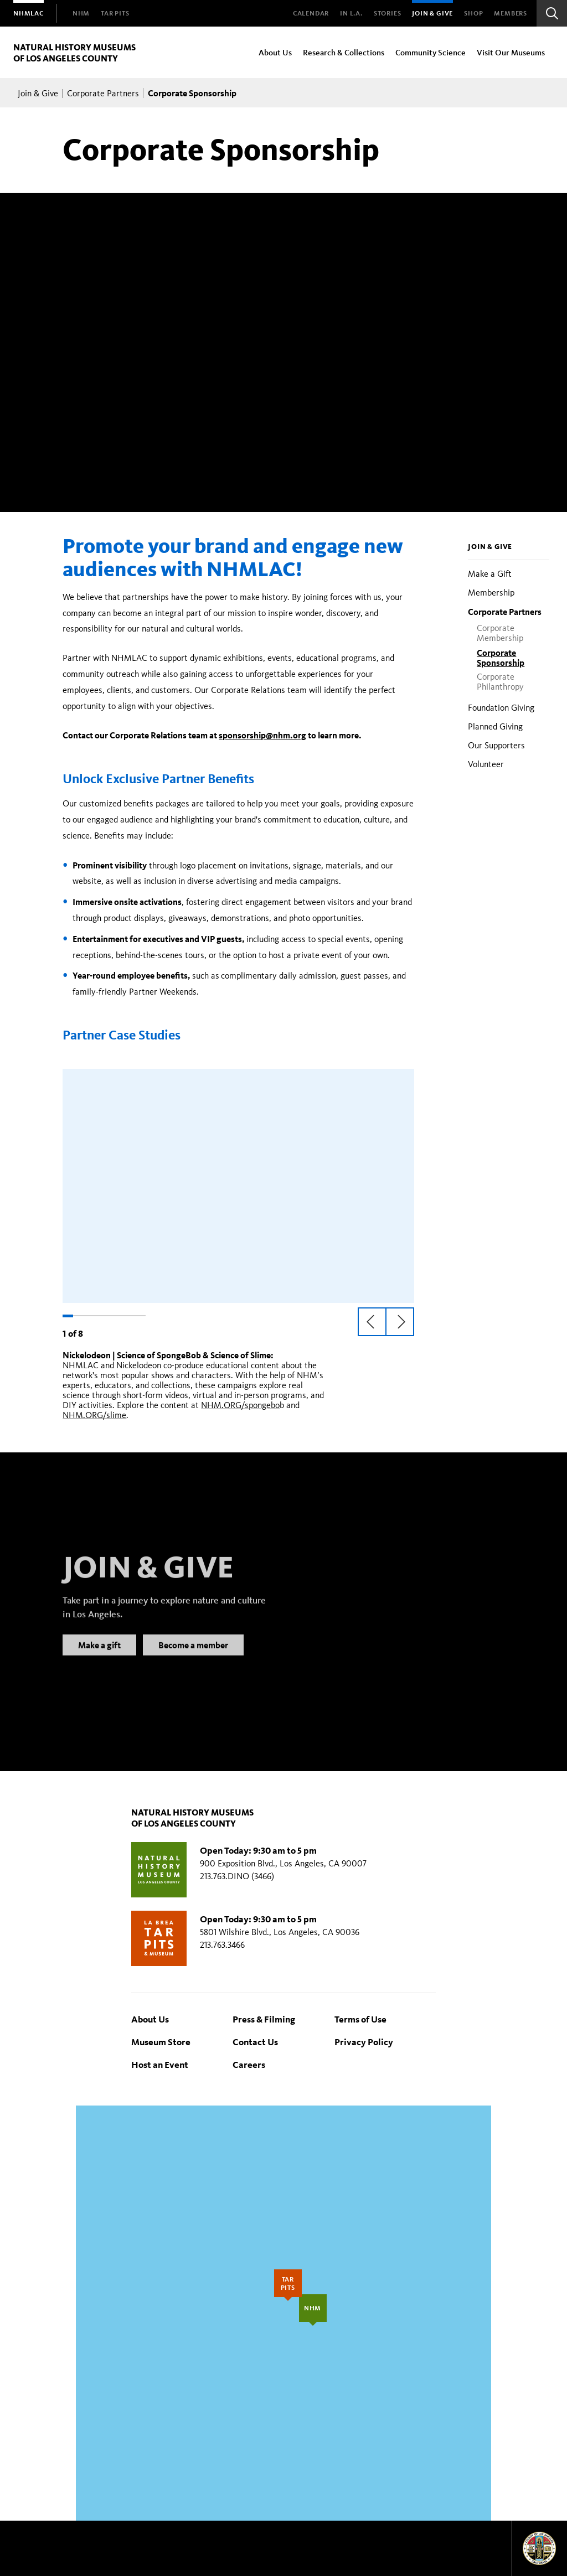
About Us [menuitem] (275, 52)
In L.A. (351, 13)
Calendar (311, 13)
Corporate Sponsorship (500, 658)
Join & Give (432, 13)
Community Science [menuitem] (430, 52)
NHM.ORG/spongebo (240, 1405)
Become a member (193, 1658)
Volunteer (486, 764)
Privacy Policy (363, 2041)
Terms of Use (360, 2019)
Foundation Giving (501, 707)
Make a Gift (490, 573)
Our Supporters (496, 745)
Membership (491, 592)
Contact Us (255, 2041)
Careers (249, 2064)
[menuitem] (28, 13)
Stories (387, 13)
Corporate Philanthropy (500, 682)
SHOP (473, 13)
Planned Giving (495, 726)
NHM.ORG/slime (94, 1415)
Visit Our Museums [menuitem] (511, 52)
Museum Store (160, 2041)
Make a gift (99, 1658)
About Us (150, 2019)
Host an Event (159, 2064)
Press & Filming (264, 2019)
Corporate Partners (103, 93)
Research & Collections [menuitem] (343, 52)
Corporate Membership (500, 633)
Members (510, 13)
